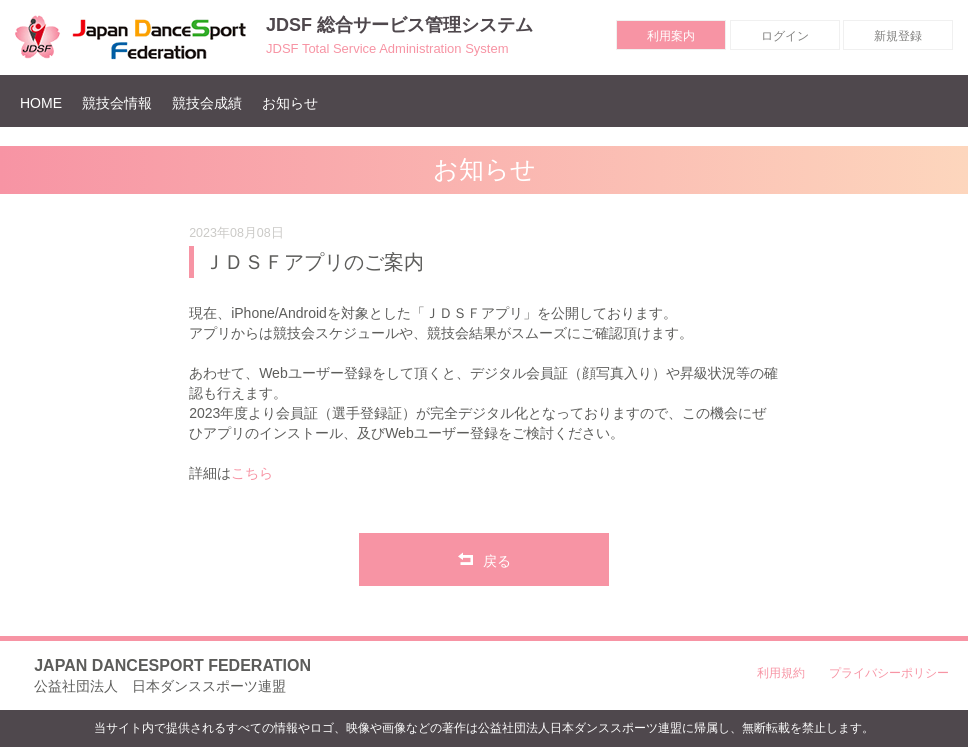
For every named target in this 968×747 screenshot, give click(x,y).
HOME (46, 102)
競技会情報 (117, 103)
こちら (252, 473)
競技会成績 (207, 103)
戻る (484, 559)
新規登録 (898, 36)
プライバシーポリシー (889, 673)
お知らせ (290, 103)
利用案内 (671, 36)
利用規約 (781, 673)
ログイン (785, 36)
